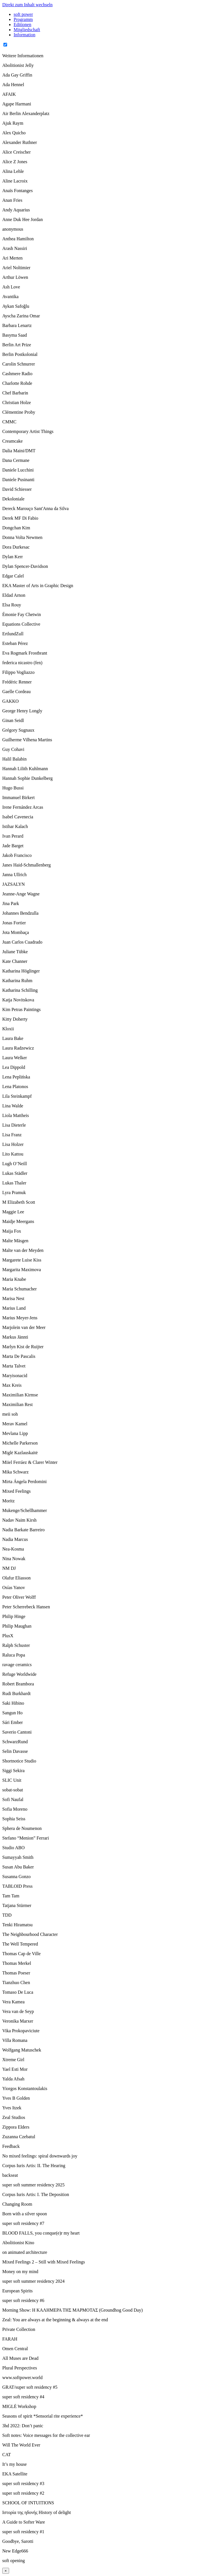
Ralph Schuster (16, 1645)
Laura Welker (14, 1057)
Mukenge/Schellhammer (24, 1510)
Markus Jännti (15, 1337)
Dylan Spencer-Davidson (25, 566)
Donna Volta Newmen (22, 537)
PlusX (7, 1635)
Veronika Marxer (17, 2021)
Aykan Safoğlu (15, 306)
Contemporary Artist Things (27, 431)
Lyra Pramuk (14, 1192)
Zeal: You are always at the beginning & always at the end (55, 2319)
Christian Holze (16, 402)
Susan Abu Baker (18, 1866)
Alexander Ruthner (19, 142)
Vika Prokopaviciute (20, 2030)
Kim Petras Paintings (21, 1009)
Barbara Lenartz (17, 325)
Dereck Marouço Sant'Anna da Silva (35, 508)
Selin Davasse (15, 1751)
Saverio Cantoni (17, 1732)
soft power (23, 14)
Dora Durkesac (16, 547)
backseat (10, 2175)
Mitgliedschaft (27, 29)
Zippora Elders (16, 2127)
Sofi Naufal (12, 1799)
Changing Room (17, 2204)
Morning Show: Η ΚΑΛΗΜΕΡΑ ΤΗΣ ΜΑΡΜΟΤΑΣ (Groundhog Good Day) (72, 2310)
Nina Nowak (13, 1558)
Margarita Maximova (21, 1269)
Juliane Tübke (15, 951)
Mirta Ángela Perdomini (24, 1481)
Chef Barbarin (15, 392)
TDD (7, 1915)
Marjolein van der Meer (23, 1327)
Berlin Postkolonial (19, 354)
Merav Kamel (14, 1423)
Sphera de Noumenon (22, 1828)
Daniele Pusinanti (18, 479)
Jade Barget (13, 845)
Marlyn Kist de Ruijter (22, 1346)
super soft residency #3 (23, 2483)
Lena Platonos (15, 1086)
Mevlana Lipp (15, 1433)
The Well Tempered (20, 1944)
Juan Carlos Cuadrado (22, 942)
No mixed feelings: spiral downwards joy (39, 2156)
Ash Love (11, 286)
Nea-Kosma (13, 1549)
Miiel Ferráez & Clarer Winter (30, 1462)
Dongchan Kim (16, 527)
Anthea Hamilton (18, 238)
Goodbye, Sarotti (17, 2541)
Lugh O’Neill (14, 1163)
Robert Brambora (18, 1683)
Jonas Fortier (14, 922)
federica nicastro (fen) (22, 662)
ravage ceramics (17, 1664)
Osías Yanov (13, 1587)
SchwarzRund (15, 1741)
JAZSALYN (13, 884)
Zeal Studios (13, 2117)
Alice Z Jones (14, 161)
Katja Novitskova (18, 999)
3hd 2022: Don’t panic (22, 2425)
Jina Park (10, 903)
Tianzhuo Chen (16, 1982)
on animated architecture (24, 2252)
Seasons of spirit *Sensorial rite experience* (42, 2416)
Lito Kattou (12, 1154)
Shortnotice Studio (19, 1761)
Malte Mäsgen (15, 1240)
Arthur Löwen (15, 277)
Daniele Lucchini (18, 470)
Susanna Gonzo (16, 1876)
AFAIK (9, 94)
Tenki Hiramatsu (17, 1924)
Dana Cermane (16, 460)
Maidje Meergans (18, 1221)
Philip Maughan (17, 1626)
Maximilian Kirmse (20, 1394)
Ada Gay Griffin (17, 75)
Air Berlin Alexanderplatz (25, 113)
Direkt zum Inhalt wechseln (27, 4)
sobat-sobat (12, 1789)
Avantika (10, 296)
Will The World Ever (21, 2445)
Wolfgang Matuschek (21, 2050)
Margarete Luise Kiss (21, 1260)
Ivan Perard (12, 836)
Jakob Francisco (17, 855)
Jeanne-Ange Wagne (20, 893)
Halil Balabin (14, 759)
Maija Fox (11, 1231)
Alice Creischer (16, 152)
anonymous (12, 229)
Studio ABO (13, 1847)
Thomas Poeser (16, 1972)
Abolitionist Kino (18, 2242)
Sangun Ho (12, 1712)
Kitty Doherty (15, 1019)
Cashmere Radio (17, 373)
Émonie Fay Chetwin (21, 614)
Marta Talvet (14, 1366)
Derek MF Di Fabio (20, 518)
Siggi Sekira (13, 1770)
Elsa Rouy (11, 604)
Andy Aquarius (16, 209)
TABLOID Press (17, 1886)
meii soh (10, 1414)
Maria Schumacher (19, 1288)
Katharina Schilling (20, 990)
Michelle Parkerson (20, 1443)
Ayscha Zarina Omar (21, 315)
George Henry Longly (22, 710)
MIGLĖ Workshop (19, 2406)
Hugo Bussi (13, 787)
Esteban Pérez (15, 643)
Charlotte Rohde (17, 383)
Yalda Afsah (13, 2078)
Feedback (11, 2146)
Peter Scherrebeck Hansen (26, 1606)
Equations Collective (21, 624)
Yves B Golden (16, 2098)
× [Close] (6, 2571)
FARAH (9, 2339)
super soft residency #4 (23, 2396)
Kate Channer (14, 961)
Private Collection (18, 2329)
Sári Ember (12, 1722)
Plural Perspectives (19, 2367)
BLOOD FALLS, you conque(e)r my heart (41, 2233)
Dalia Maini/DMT (18, 450)
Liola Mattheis (15, 1115)
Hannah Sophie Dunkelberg (27, 778)
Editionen (22, 24)
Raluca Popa (13, 1655)
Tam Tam (10, 1895)
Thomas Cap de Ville (21, 1953)
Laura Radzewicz (18, 1048)
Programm (23, 19)
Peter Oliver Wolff (19, 1597)
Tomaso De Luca (17, 1992)
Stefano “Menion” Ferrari (25, 1838)
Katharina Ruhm (17, 980)
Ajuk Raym (12, 123)
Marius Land (14, 1308)
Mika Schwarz (15, 1471)
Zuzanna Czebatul (18, 2136)
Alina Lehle (13, 171)
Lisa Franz (12, 1134)
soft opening (13, 2560)
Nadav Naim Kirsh (19, 1520)
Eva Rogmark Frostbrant (24, 653)
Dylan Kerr (12, 556)
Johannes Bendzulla (20, 913)
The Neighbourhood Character (30, 1934)
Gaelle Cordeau (16, 691)
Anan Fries (12, 200)
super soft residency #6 (23, 2300)
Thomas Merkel (16, 1963)
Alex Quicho (14, 132)
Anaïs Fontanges (17, 190)
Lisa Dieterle (14, 1125)
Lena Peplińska (16, 1076)
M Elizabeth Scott (18, 1202)
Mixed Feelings (16, 1491)
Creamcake (12, 441)
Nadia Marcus (15, 1539)
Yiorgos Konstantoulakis (24, 2088)
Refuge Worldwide (19, 1674)
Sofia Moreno (14, 1809)
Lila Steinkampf (17, 1096)
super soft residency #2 (23, 2493)
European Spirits (17, 2290)
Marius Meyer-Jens (19, 1317)
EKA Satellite (14, 2473)
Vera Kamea (13, 2001)
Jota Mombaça (15, 932)
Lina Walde (12, 1105)
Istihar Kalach (15, 826)
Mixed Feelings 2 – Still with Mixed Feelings (43, 2261)
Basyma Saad (14, 335)
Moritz (8, 1500)
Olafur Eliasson (16, 1577)
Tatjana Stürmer (16, 1905)
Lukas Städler (14, 1173)
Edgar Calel (13, 576)
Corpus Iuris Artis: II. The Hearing (33, 2165)
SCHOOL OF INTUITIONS (28, 2502)
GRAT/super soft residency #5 (29, 2387)
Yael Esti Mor (15, 2069)
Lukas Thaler (14, 1182)
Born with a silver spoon (24, 2213)
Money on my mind (20, 2271)
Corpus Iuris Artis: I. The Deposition (35, 2194)
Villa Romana (14, 2040)
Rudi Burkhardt (16, 1693)
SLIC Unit (11, 1780)
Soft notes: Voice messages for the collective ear (46, 2435)
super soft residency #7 (23, 2223)
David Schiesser (17, 489)
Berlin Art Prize (16, 344)
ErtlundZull (13, 633)
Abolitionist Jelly (18, 65)
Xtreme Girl (13, 2059)
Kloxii (8, 1028)
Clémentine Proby (18, 412)
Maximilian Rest (17, 1404)
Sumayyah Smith (17, 1857)
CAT (6, 2454)
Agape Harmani (16, 103)
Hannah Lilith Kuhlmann (25, 768)
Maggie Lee (13, 1211)
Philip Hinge (13, 1616)
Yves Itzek (11, 2107)
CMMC (9, 421)
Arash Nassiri (14, 248)
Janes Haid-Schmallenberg (26, 865)
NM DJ (9, 1568)
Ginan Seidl (13, 720)
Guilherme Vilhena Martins (27, 739)
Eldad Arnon (13, 595)
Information (24, 34)
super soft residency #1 (23, 2531)
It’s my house (14, 2464)
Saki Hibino (13, 1703)
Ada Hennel (13, 84)
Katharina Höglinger (21, 971)
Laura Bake (12, 1038)
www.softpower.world (22, 2377)
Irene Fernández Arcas (22, 807)
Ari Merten (12, 258)
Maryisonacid (14, 1375)
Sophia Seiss (13, 1818)
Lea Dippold (13, 1067)
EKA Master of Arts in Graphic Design (37, 585)
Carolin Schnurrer (18, 364)
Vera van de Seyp (18, 2011)
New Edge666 (15, 2551)
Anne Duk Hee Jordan (22, 219)
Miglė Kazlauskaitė (20, 1452)
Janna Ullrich (14, 874)
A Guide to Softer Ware (23, 2522)
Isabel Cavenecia (17, 816)
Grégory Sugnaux (18, 730)
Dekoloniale (13, 498)
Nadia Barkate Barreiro (23, 1529)
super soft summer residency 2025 (33, 2184)
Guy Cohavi (13, 749)
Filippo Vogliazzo (18, 672)
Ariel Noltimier (16, 267)
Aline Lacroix (15, 181)
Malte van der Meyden (22, 1250)
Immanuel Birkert (18, 797)
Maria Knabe (14, 1279)
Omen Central (15, 2348)
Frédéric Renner (17, 681)
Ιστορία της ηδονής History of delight (36, 2512)
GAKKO (10, 701)
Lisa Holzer (13, 1144)
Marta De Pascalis (18, 1356)
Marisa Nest (13, 1298)
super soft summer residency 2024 (33, 2281)
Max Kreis (12, 1385)
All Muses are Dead (20, 2358)
